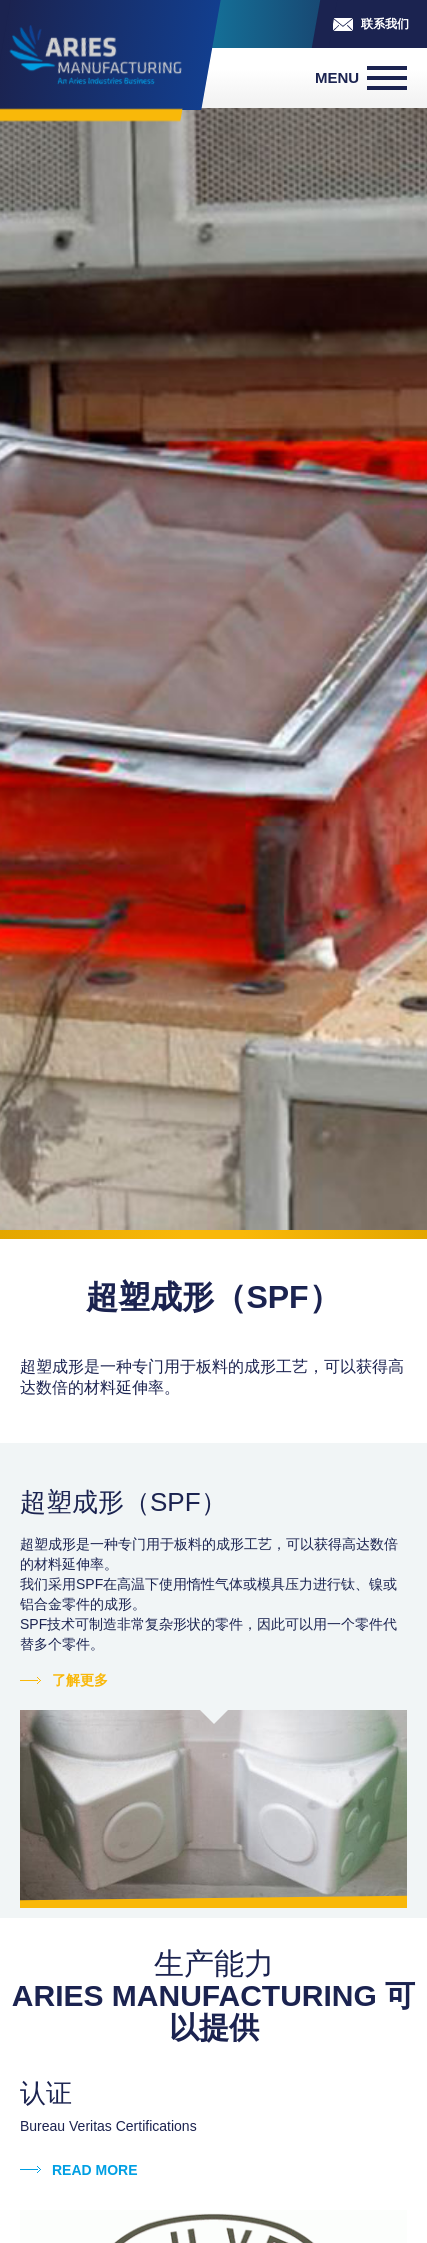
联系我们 (385, 24)
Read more (95, 2170)
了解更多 (80, 1680)
